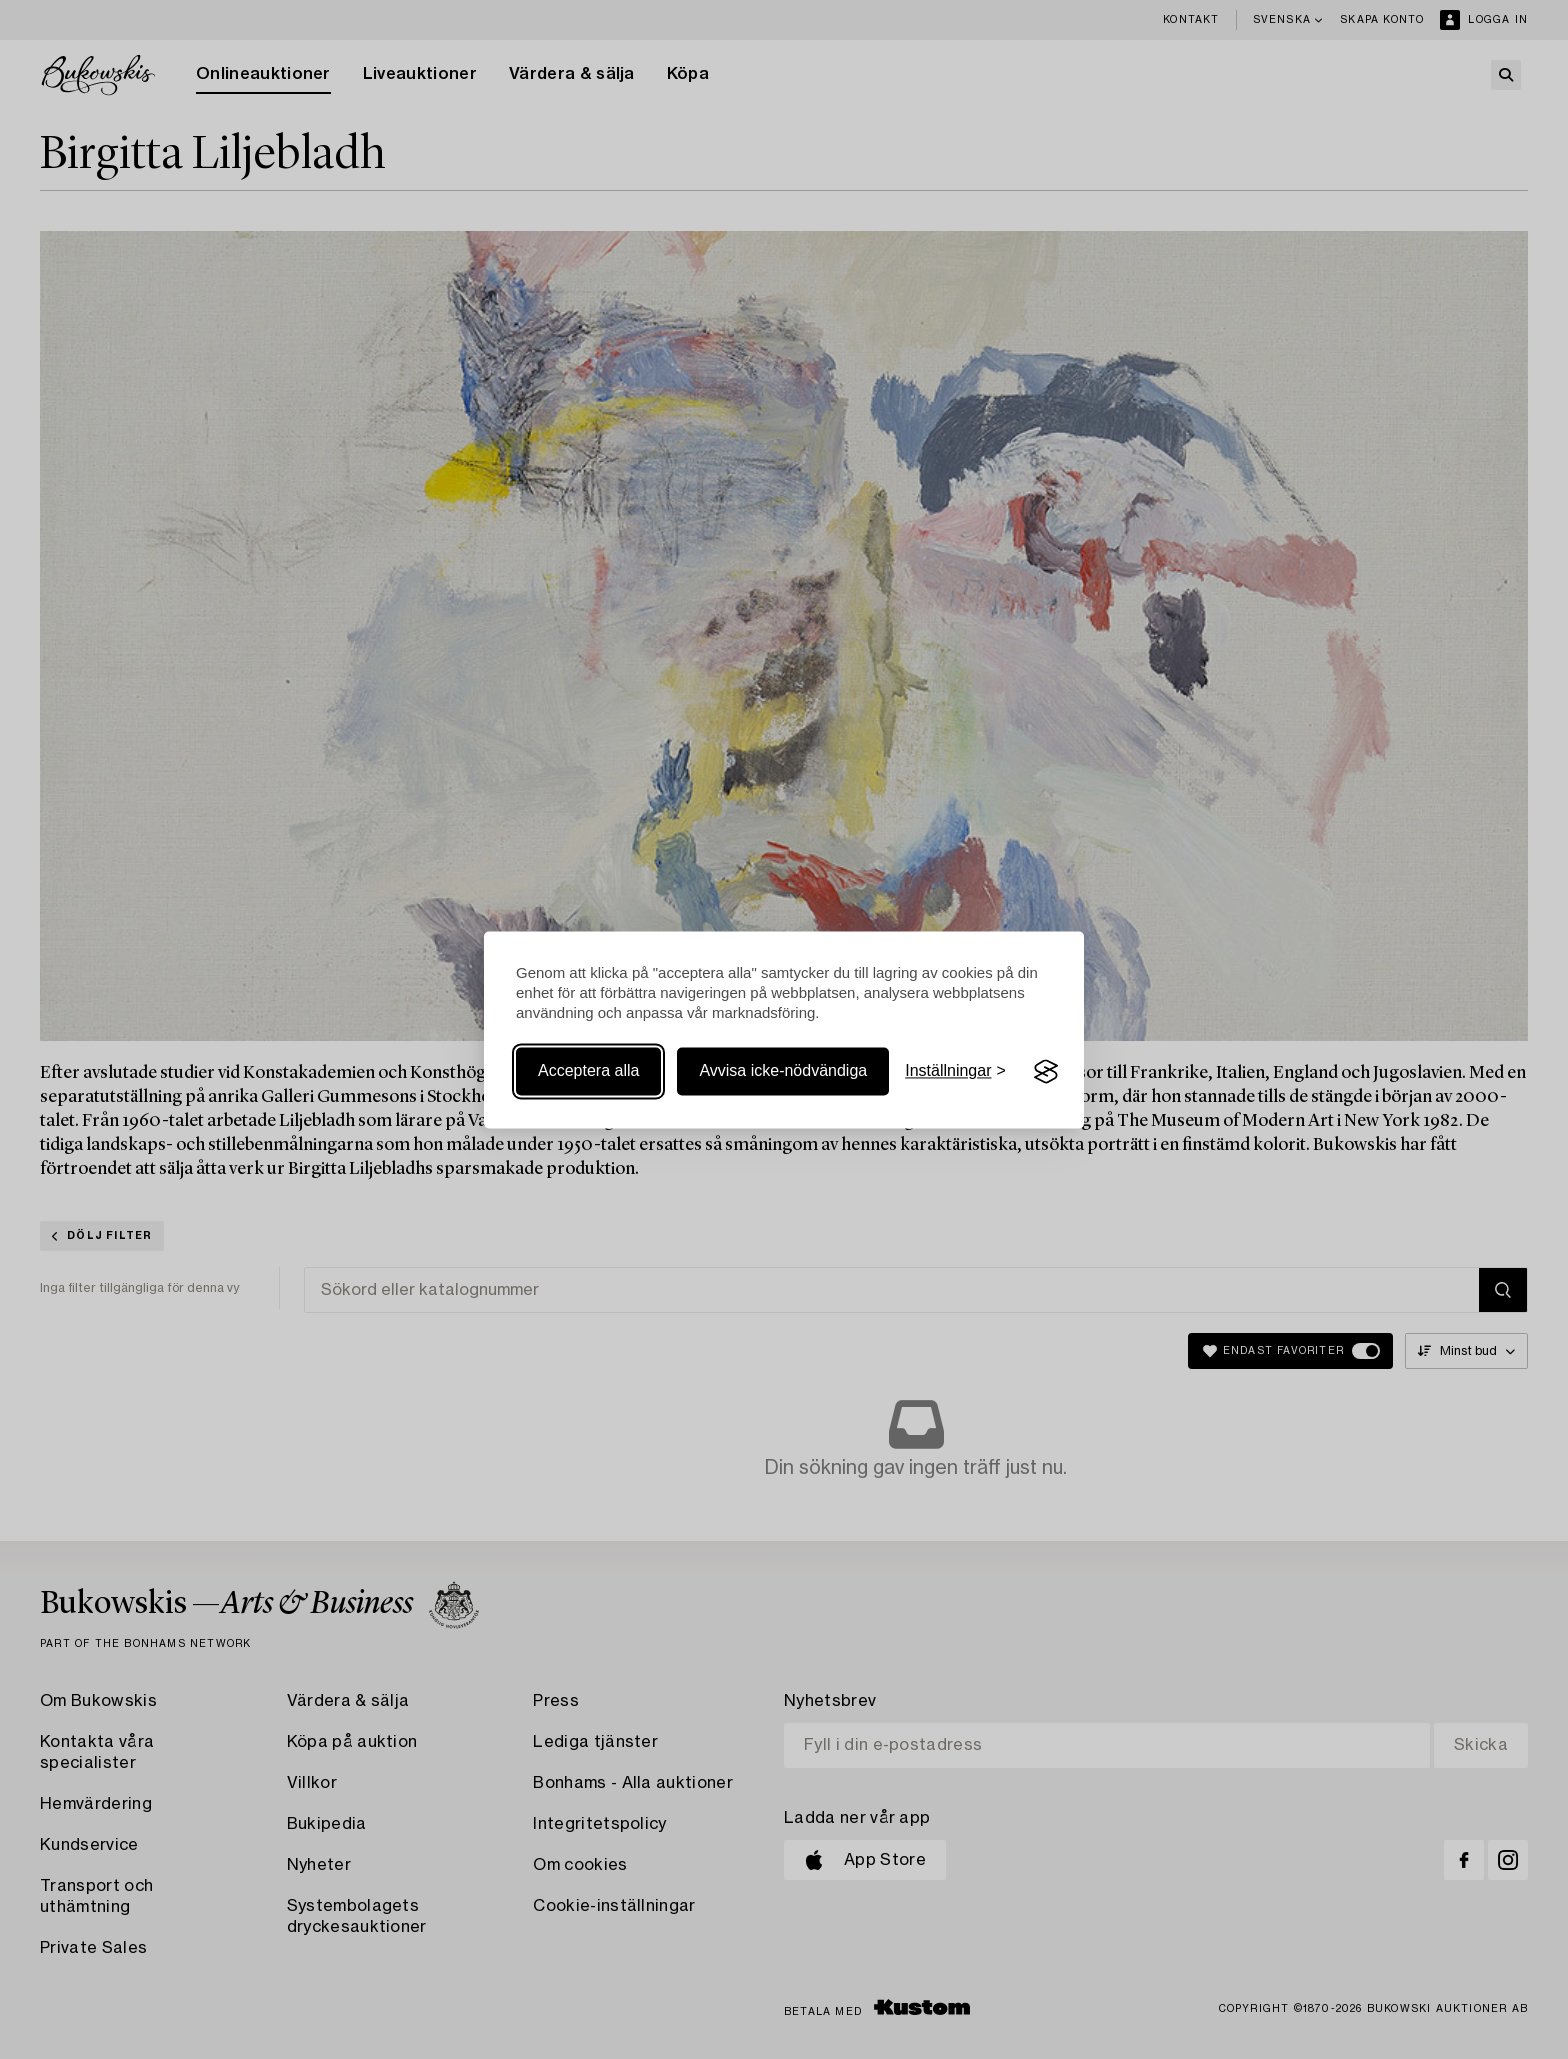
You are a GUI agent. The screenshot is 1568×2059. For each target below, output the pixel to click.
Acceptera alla (588, 1071)
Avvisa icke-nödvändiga (783, 1071)
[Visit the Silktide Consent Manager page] (1046, 1072)
